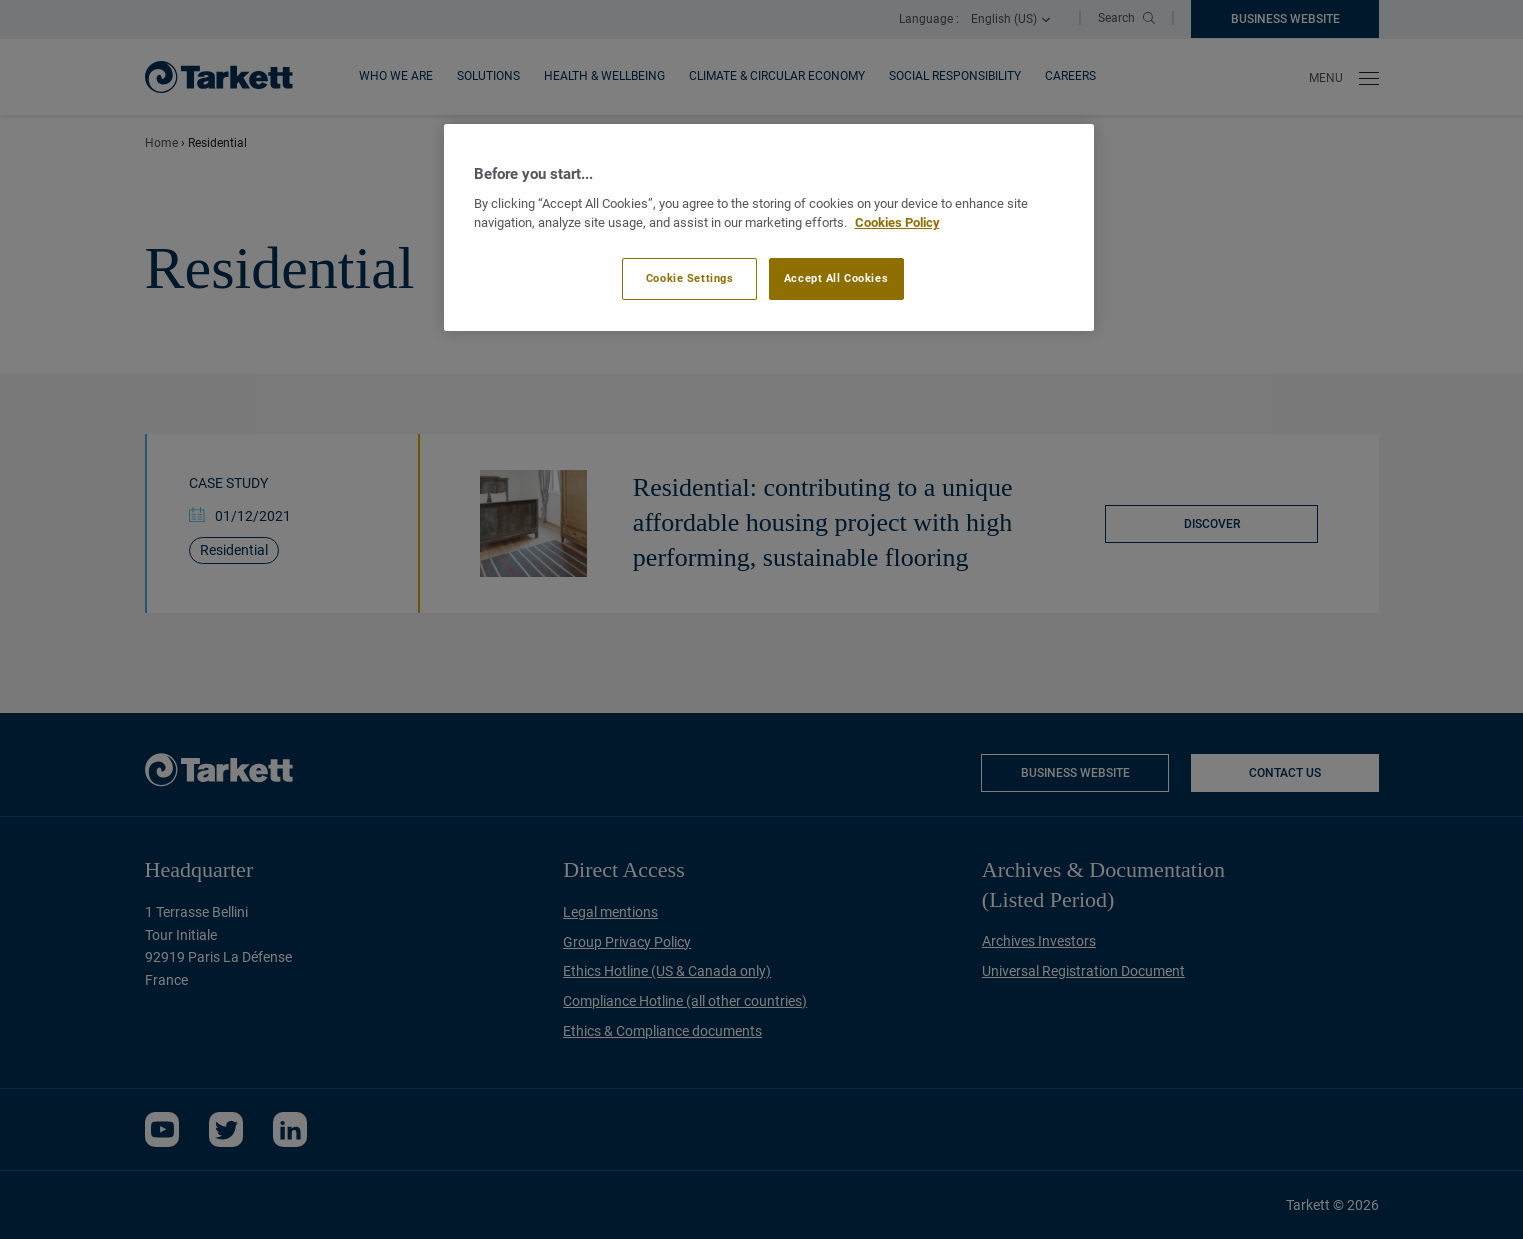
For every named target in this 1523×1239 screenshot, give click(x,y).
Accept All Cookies (836, 278)
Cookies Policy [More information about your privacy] (897, 222)
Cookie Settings (690, 278)
